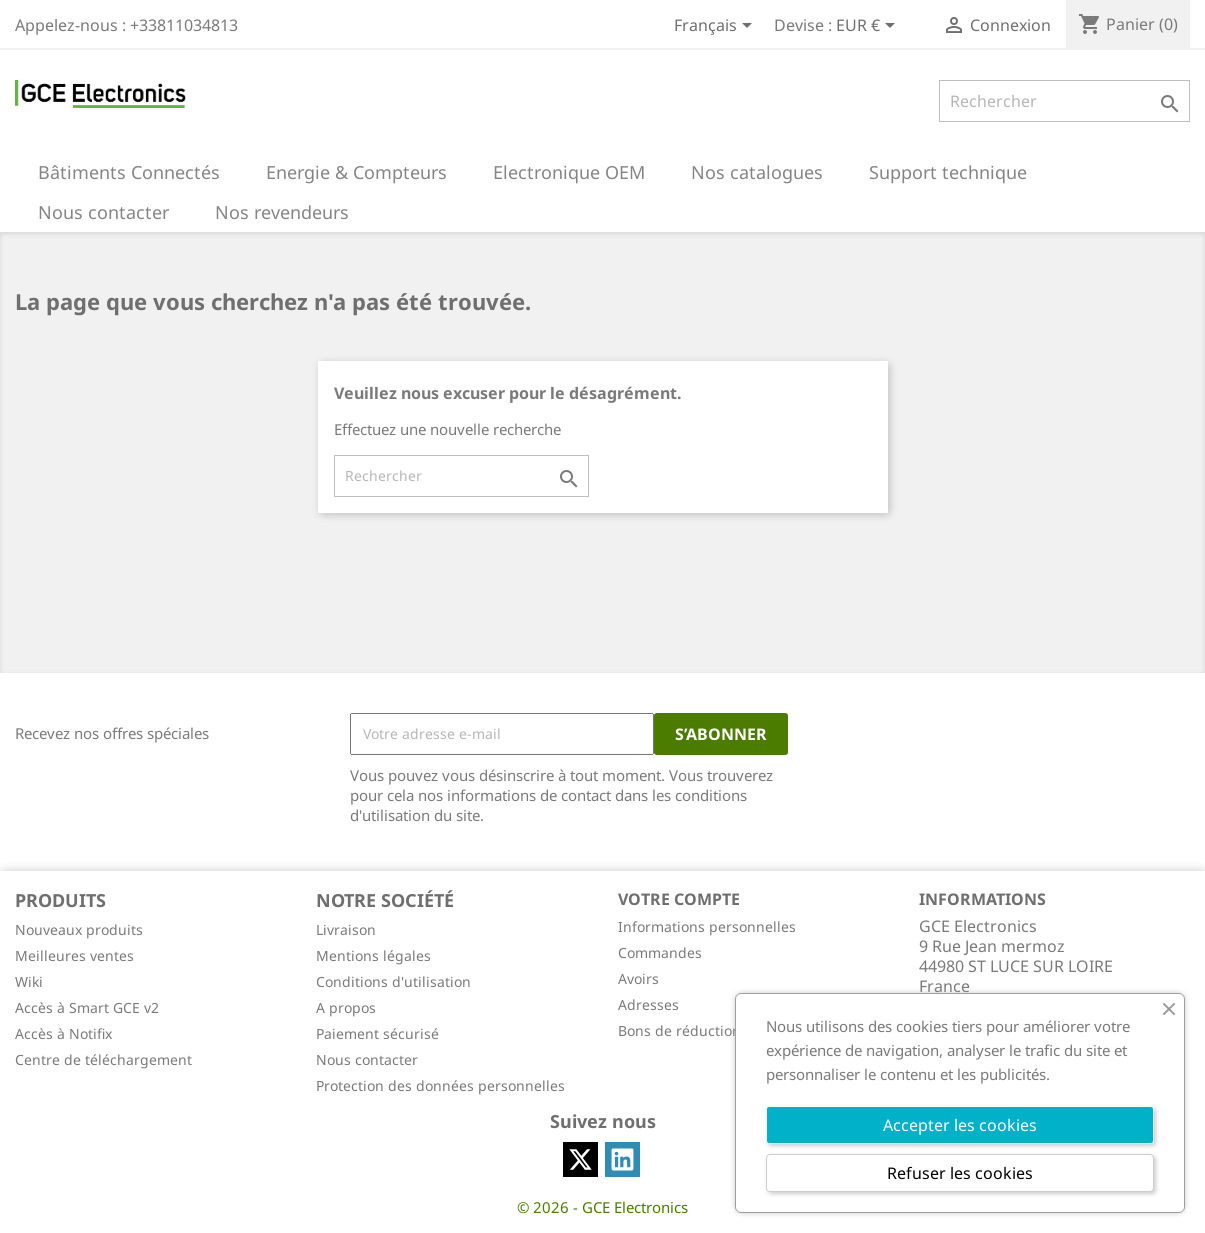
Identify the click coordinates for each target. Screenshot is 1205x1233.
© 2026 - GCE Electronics (602, 1207)
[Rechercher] (1064, 101)
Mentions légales (373, 955)
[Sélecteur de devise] (869, 27)
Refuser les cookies (960, 1173)
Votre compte (679, 899)
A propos (346, 1007)
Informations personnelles (707, 926)
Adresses (648, 1004)
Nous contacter (367, 1059)
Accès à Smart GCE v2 (87, 1007)
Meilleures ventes (74, 955)
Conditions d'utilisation (393, 981)
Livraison (346, 929)
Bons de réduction (679, 1030)
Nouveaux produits (79, 929)
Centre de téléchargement (103, 1059)
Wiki (29, 981)
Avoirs (638, 978)
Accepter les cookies (960, 1125)
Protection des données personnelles (440, 1085)
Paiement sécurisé (377, 1033)
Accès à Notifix (63, 1033)
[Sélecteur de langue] (716, 27)
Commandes (660, 952)
